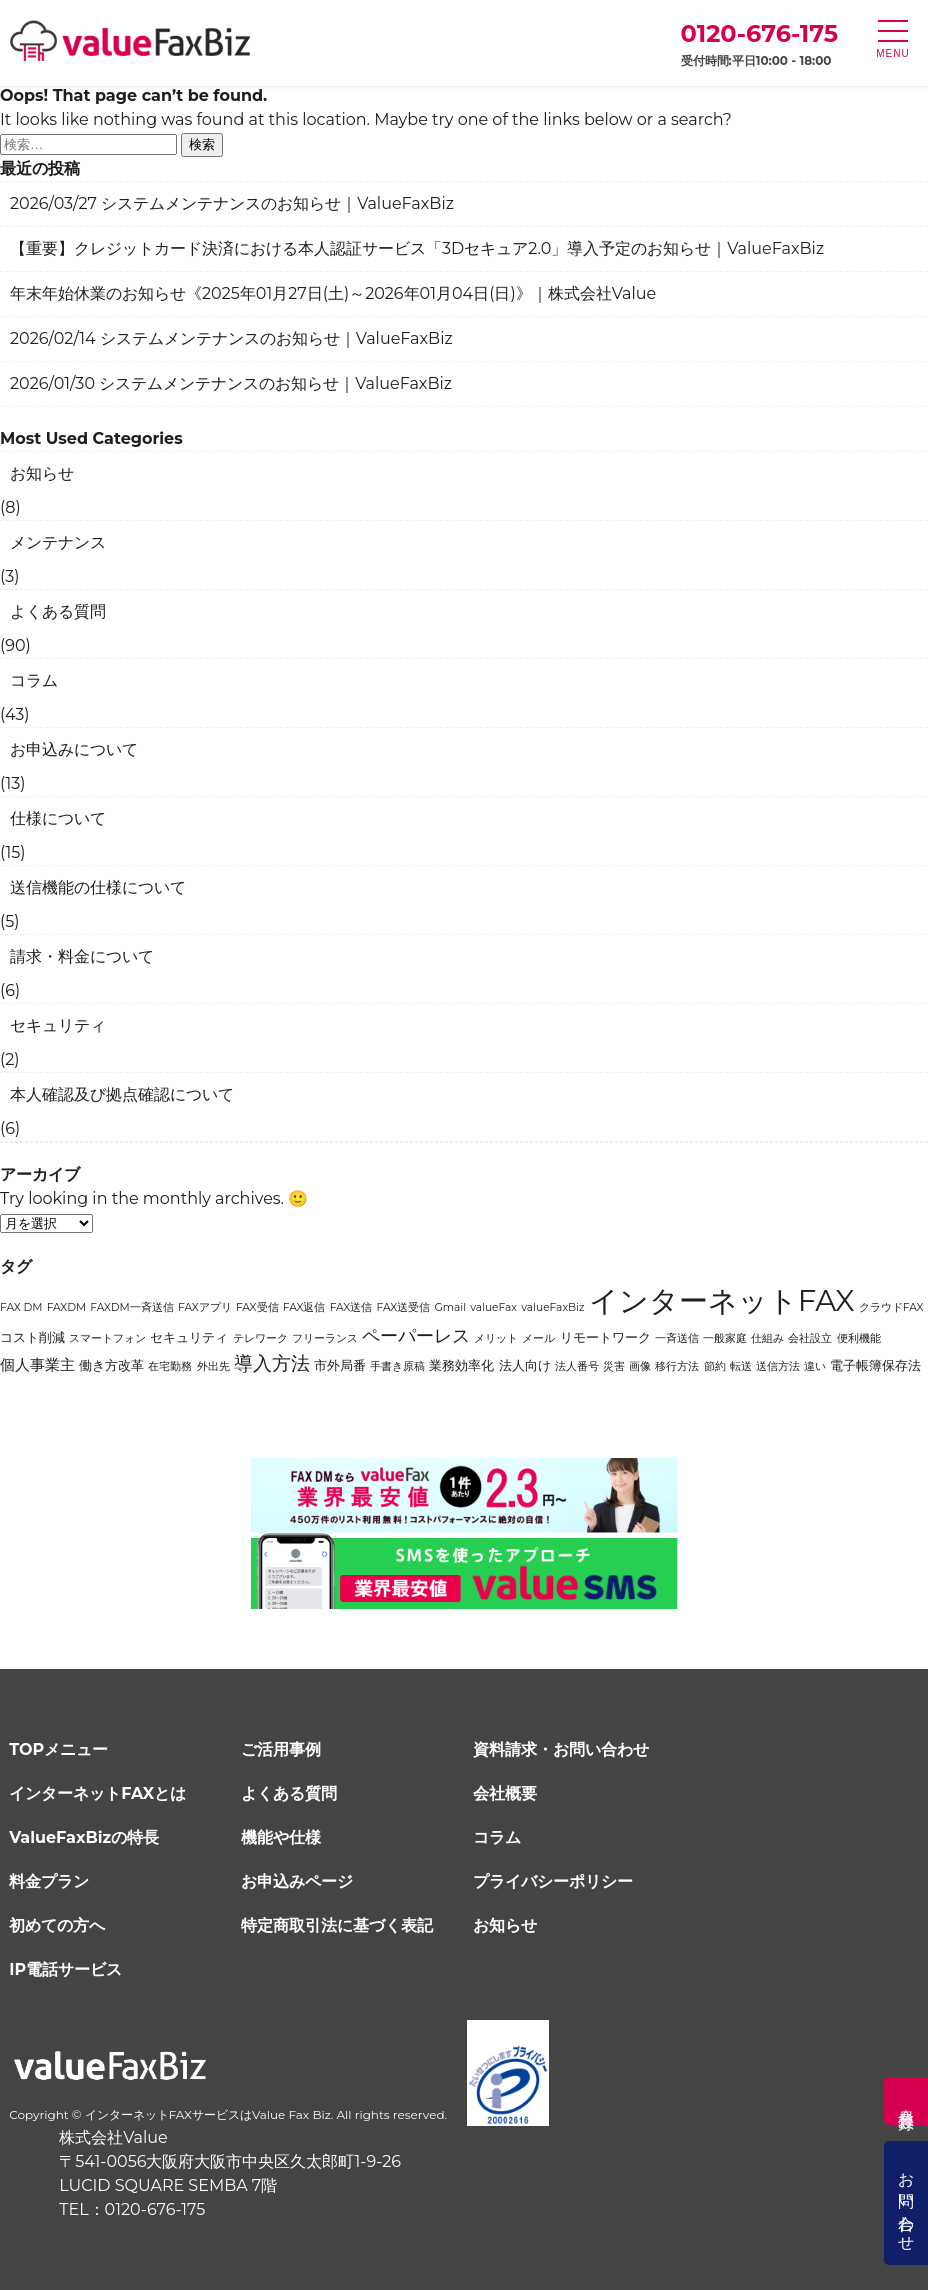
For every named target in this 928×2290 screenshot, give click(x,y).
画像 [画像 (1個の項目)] (640, 1366)
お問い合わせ (906, 2203)
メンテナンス (58, 542)
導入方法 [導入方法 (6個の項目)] (272, 1363)
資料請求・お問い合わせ (561, 1747)
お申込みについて (74, 749)
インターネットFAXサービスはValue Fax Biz (208, 2113)
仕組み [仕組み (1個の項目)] (767, 1338)
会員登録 (906, 2101)
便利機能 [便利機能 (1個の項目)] (859, 1338)
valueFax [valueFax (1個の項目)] (493, 1307)
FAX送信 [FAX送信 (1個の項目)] (351, 1307)
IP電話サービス (65, 1967)
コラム (34, 680)
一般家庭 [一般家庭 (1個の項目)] (725, 1338)
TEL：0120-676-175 (132, 2208)
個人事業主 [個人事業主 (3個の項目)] (37, 1364)
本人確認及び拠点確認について (122, 1094)
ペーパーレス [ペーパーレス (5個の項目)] (416, 1335)
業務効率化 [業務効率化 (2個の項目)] (461, 1365)
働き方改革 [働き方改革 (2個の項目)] (111, 1365)
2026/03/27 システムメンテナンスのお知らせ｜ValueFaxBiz (232, 203)
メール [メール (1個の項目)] (538, 1338)
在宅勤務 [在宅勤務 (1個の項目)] (170, 1366)
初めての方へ (57, 1923)
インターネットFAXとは (97, 1791)
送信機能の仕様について (98, 887)
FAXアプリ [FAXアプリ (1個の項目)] (205, 1307)
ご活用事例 (281, 1747)
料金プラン (49, 1879)
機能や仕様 (281, 1835)
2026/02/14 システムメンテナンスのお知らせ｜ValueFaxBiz (231, 338)
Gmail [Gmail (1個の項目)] (450, 1307)
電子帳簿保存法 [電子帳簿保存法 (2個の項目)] (875, 1365)
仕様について (58, 818)
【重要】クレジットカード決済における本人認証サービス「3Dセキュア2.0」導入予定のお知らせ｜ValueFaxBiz (417, 248)
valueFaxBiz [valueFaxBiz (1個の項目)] (552, 1307)
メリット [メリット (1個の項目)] (496, 1338)
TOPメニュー (58, 1747)
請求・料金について (82, 956)
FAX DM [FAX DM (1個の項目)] (21, 1307)
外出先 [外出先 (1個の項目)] (213, 1366)
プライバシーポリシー (553, 1879)
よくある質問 (58, 611)
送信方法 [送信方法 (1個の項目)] (778, 1366)
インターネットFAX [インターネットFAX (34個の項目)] (722, 1300)
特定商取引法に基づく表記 (337, 1923)
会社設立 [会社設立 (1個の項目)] (810, 1338)
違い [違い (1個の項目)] (815, 1366)
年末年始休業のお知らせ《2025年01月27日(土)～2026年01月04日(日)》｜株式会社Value (333, 293)
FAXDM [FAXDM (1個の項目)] (66, 1307)
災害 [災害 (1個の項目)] (614, 1366)
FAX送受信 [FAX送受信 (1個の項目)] (404, 1307)
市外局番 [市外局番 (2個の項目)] (340, 1365)
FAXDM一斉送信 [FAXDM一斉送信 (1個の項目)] (131, 1307)
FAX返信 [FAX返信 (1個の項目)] (304, 1307)
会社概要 (505, 1791)
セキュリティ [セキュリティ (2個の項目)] (189, 1337)
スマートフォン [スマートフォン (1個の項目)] (107, 1338)
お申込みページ (297, 1879)
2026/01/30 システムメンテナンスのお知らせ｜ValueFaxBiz (231, 383)
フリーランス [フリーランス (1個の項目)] (325, 1338)
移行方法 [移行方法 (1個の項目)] (677, 1366)
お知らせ (42, 473)
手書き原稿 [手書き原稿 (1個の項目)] (397, 1366)
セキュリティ (58, 1025)
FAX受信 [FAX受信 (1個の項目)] (257, 1307)
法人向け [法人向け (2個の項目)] (525, 1365)
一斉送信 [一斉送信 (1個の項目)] (677, 1338)
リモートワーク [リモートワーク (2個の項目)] (605, 1337)
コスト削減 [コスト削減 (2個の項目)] (32, 1337)
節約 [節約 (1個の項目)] (715, 1366)
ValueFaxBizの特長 (84, 1835)
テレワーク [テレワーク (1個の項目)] (260, 1338)
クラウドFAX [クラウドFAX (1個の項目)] (891, 1307)
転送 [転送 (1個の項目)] (741, 1366)
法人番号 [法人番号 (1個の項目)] (577, 1366)
